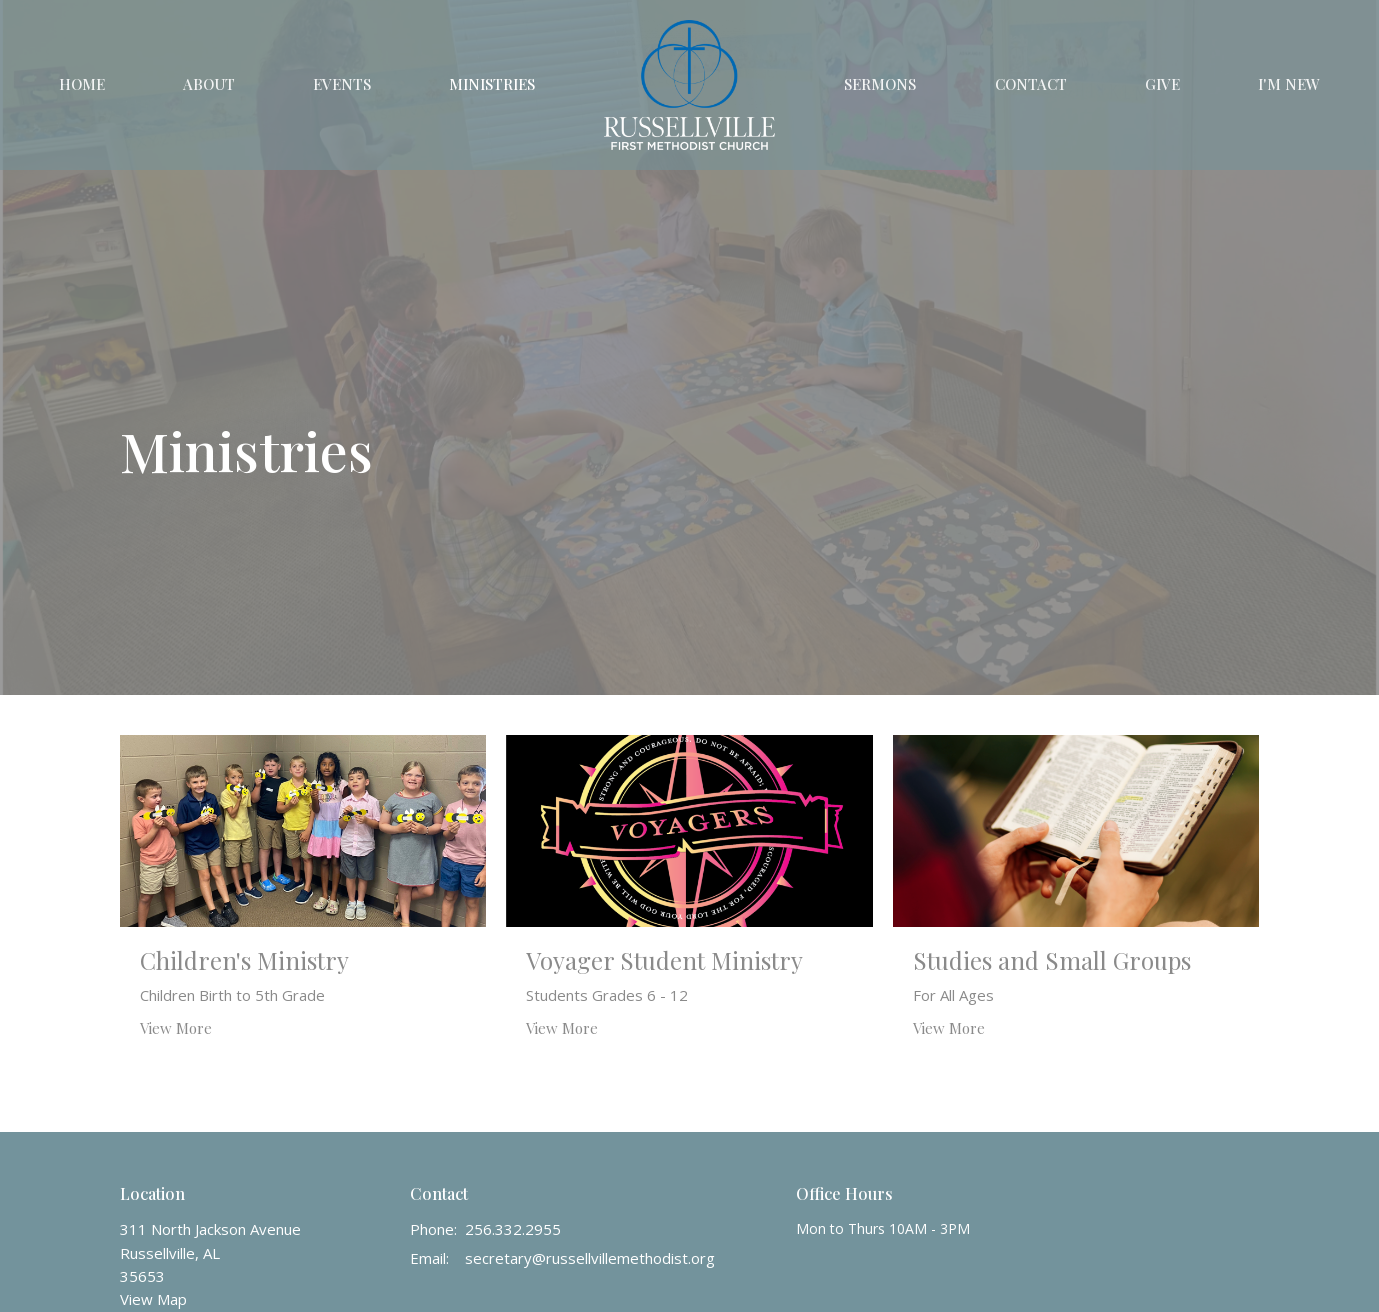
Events (342, 84)
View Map (153, 1299)
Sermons (880, 84)
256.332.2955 (513, 1229)
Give (1162, 84)
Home (82, 84)
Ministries (492, 84)
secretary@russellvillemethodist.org (590, 1258)
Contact (1031, 84)
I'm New (1289, 84)
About (209, 84)
